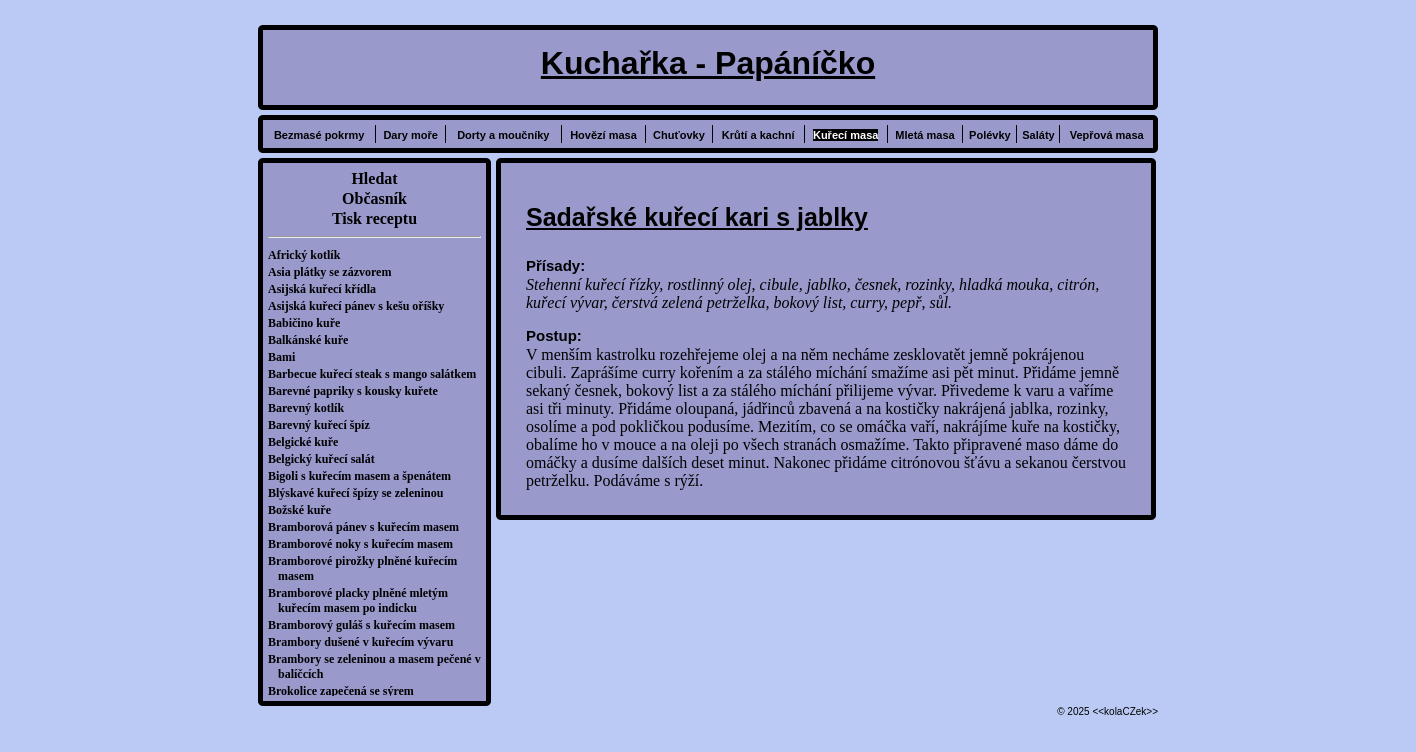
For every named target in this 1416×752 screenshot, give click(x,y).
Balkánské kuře (313, 340)
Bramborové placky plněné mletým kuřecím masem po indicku (363, 600)
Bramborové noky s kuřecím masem (365, 544)
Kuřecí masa (845, 135)
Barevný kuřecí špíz (324, 425)
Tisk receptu (374, 218)
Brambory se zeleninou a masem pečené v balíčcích (379, 666)
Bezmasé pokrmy (319, 135)
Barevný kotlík (311, 408)
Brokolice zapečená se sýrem (346, 691)
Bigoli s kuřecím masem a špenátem (364, 476)
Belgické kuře (308, 442)
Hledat (374, 178)
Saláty (1038, 135)
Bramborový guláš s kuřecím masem (366, 625)
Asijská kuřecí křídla (327, 289)
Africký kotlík (309, 255)
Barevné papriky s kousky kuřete (358, 391)
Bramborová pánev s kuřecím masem (368, 527)
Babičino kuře (309, 323)
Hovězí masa (603, 135)
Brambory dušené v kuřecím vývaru (365, 642)
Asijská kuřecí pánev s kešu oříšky (361, 306)
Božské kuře (304, 510)
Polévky (990, 135)
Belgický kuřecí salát (326, 459)
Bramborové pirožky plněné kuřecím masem (367, 568)
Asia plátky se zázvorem (334, 272)
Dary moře (410, 135)
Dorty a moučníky (503, 135)
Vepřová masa (1107, 135)
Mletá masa (924, 135)
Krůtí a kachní (758, 135)
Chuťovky (679, 135)
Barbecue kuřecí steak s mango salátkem (377, 374)
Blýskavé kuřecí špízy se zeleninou (360, 493)
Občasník (374, 198)
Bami (286, 357)
